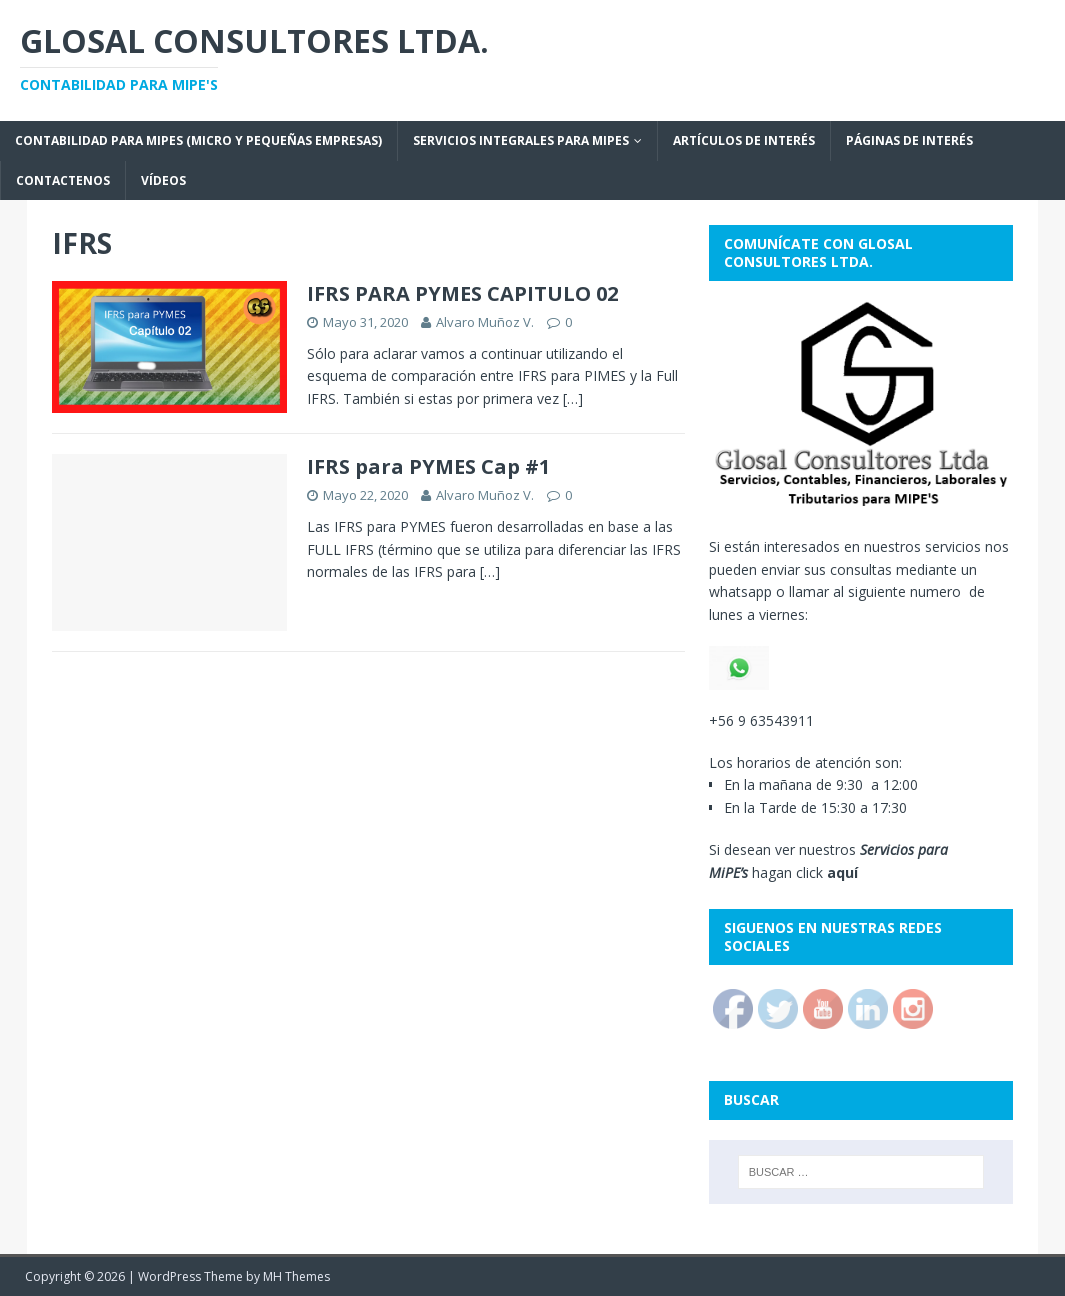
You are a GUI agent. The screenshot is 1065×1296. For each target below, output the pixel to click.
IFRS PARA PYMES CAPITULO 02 (462, 293)
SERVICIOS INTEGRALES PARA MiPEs (521, 140)
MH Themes (296, 1276)
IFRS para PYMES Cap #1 (428, 466)
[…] (573, 398)
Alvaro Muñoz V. (485, 322)
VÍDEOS (163, 180)
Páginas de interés (909, 140)
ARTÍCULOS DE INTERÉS (744, 140)
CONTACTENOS (63, 180)
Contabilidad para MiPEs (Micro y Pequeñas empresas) (198, 140)
